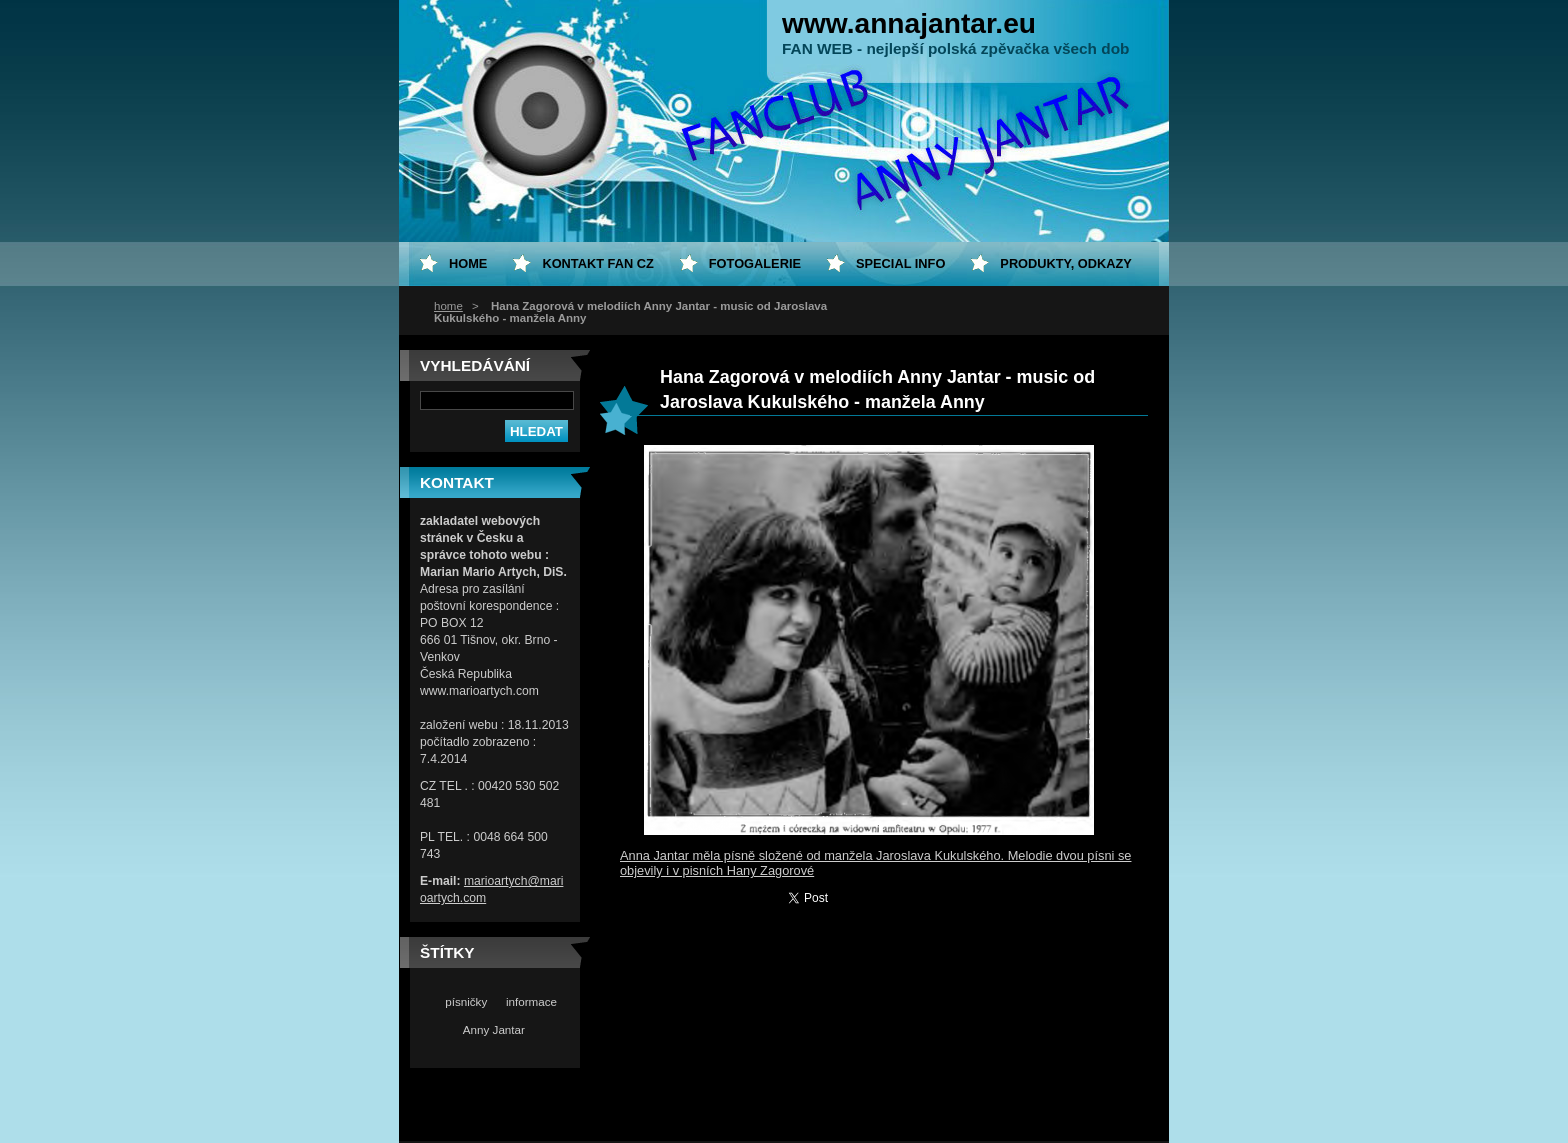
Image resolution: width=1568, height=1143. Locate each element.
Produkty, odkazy (1066, 263)
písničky (466, 1001)
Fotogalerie (755, 263)
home (448, 306)
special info (900, 263)
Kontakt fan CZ (597, 263)
